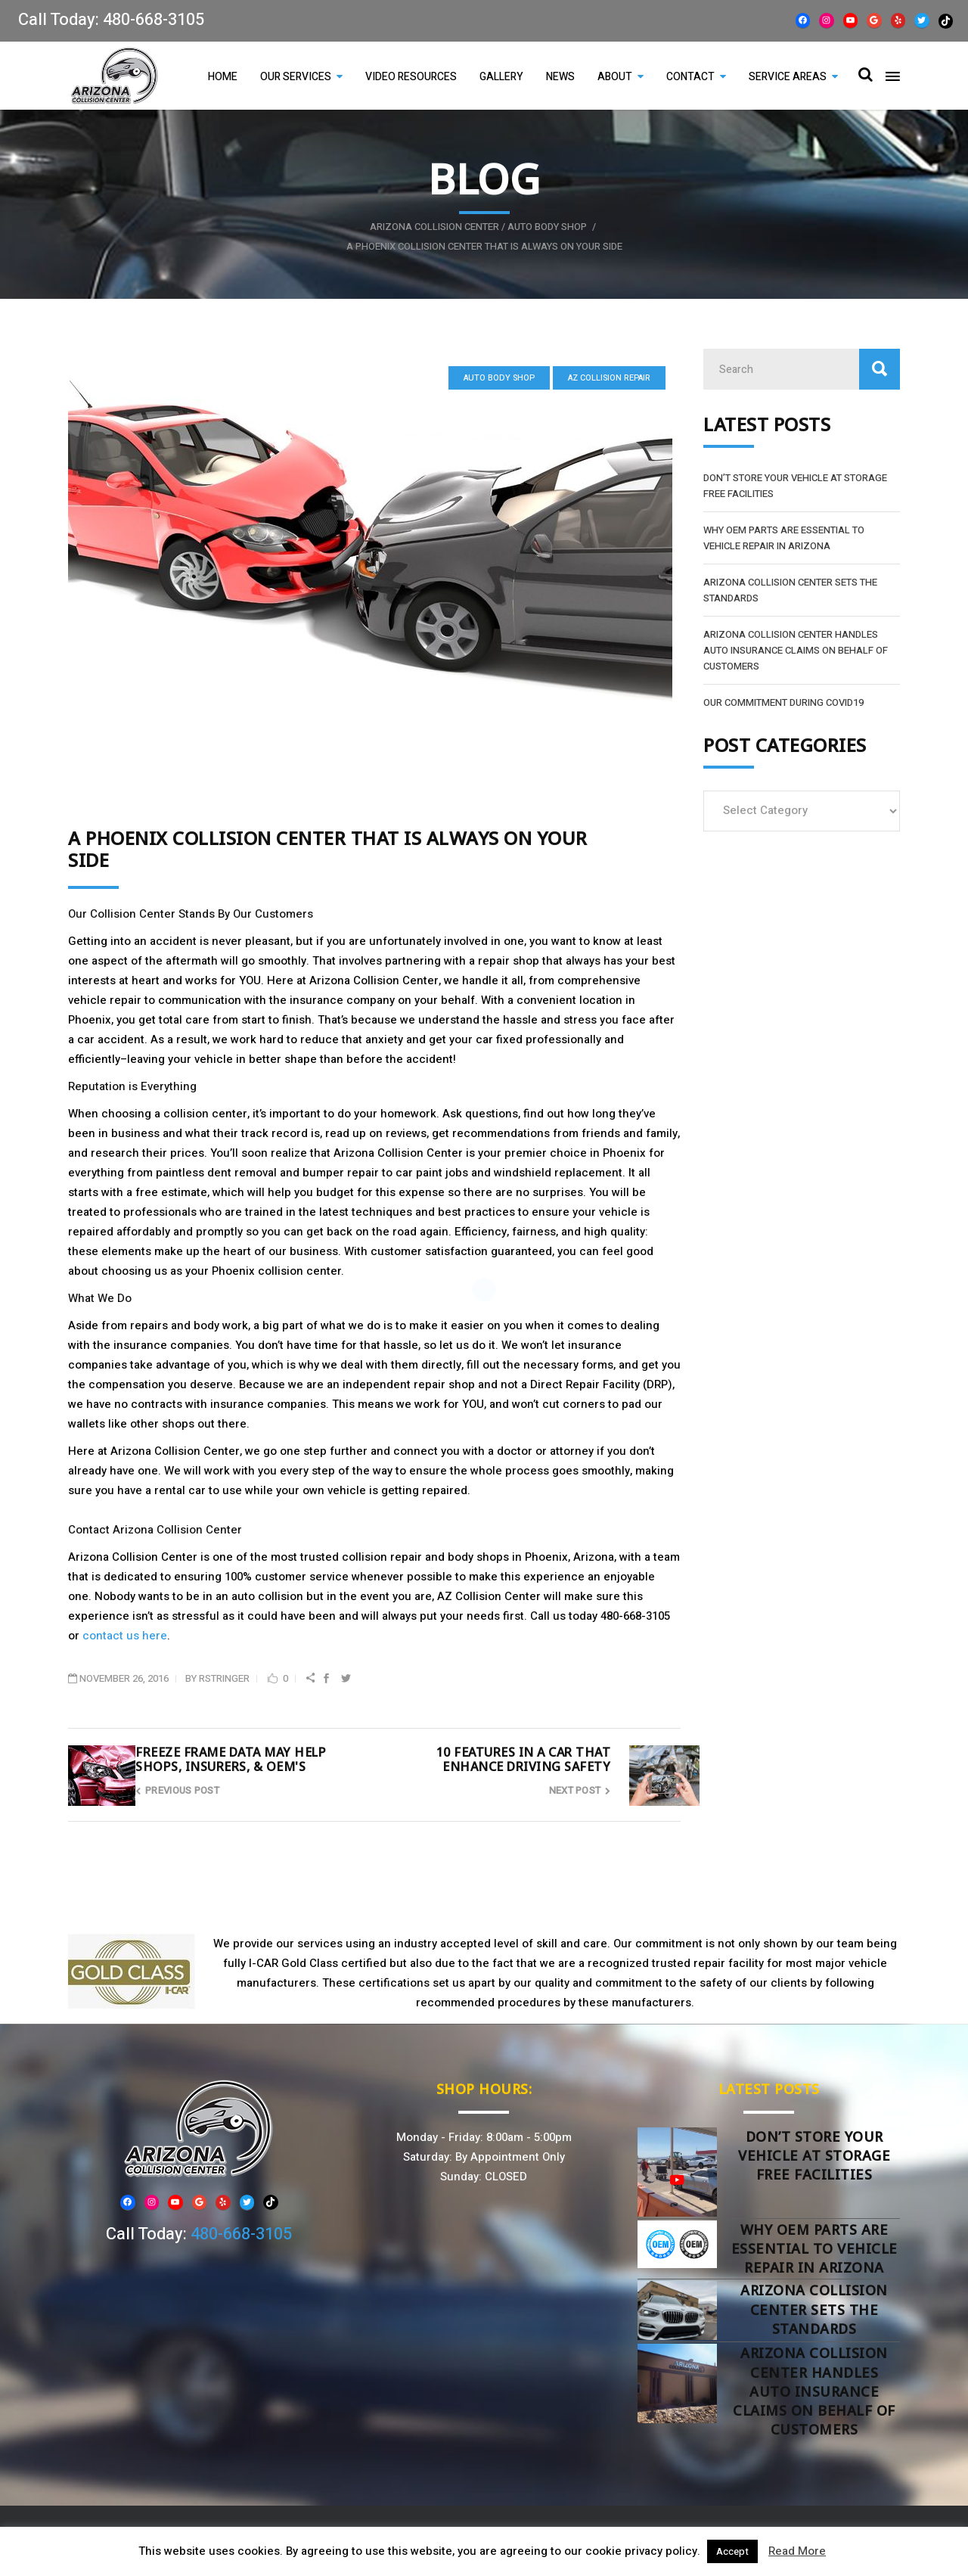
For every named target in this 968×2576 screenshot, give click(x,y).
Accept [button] (732, 2551)
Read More (797, 2551)
